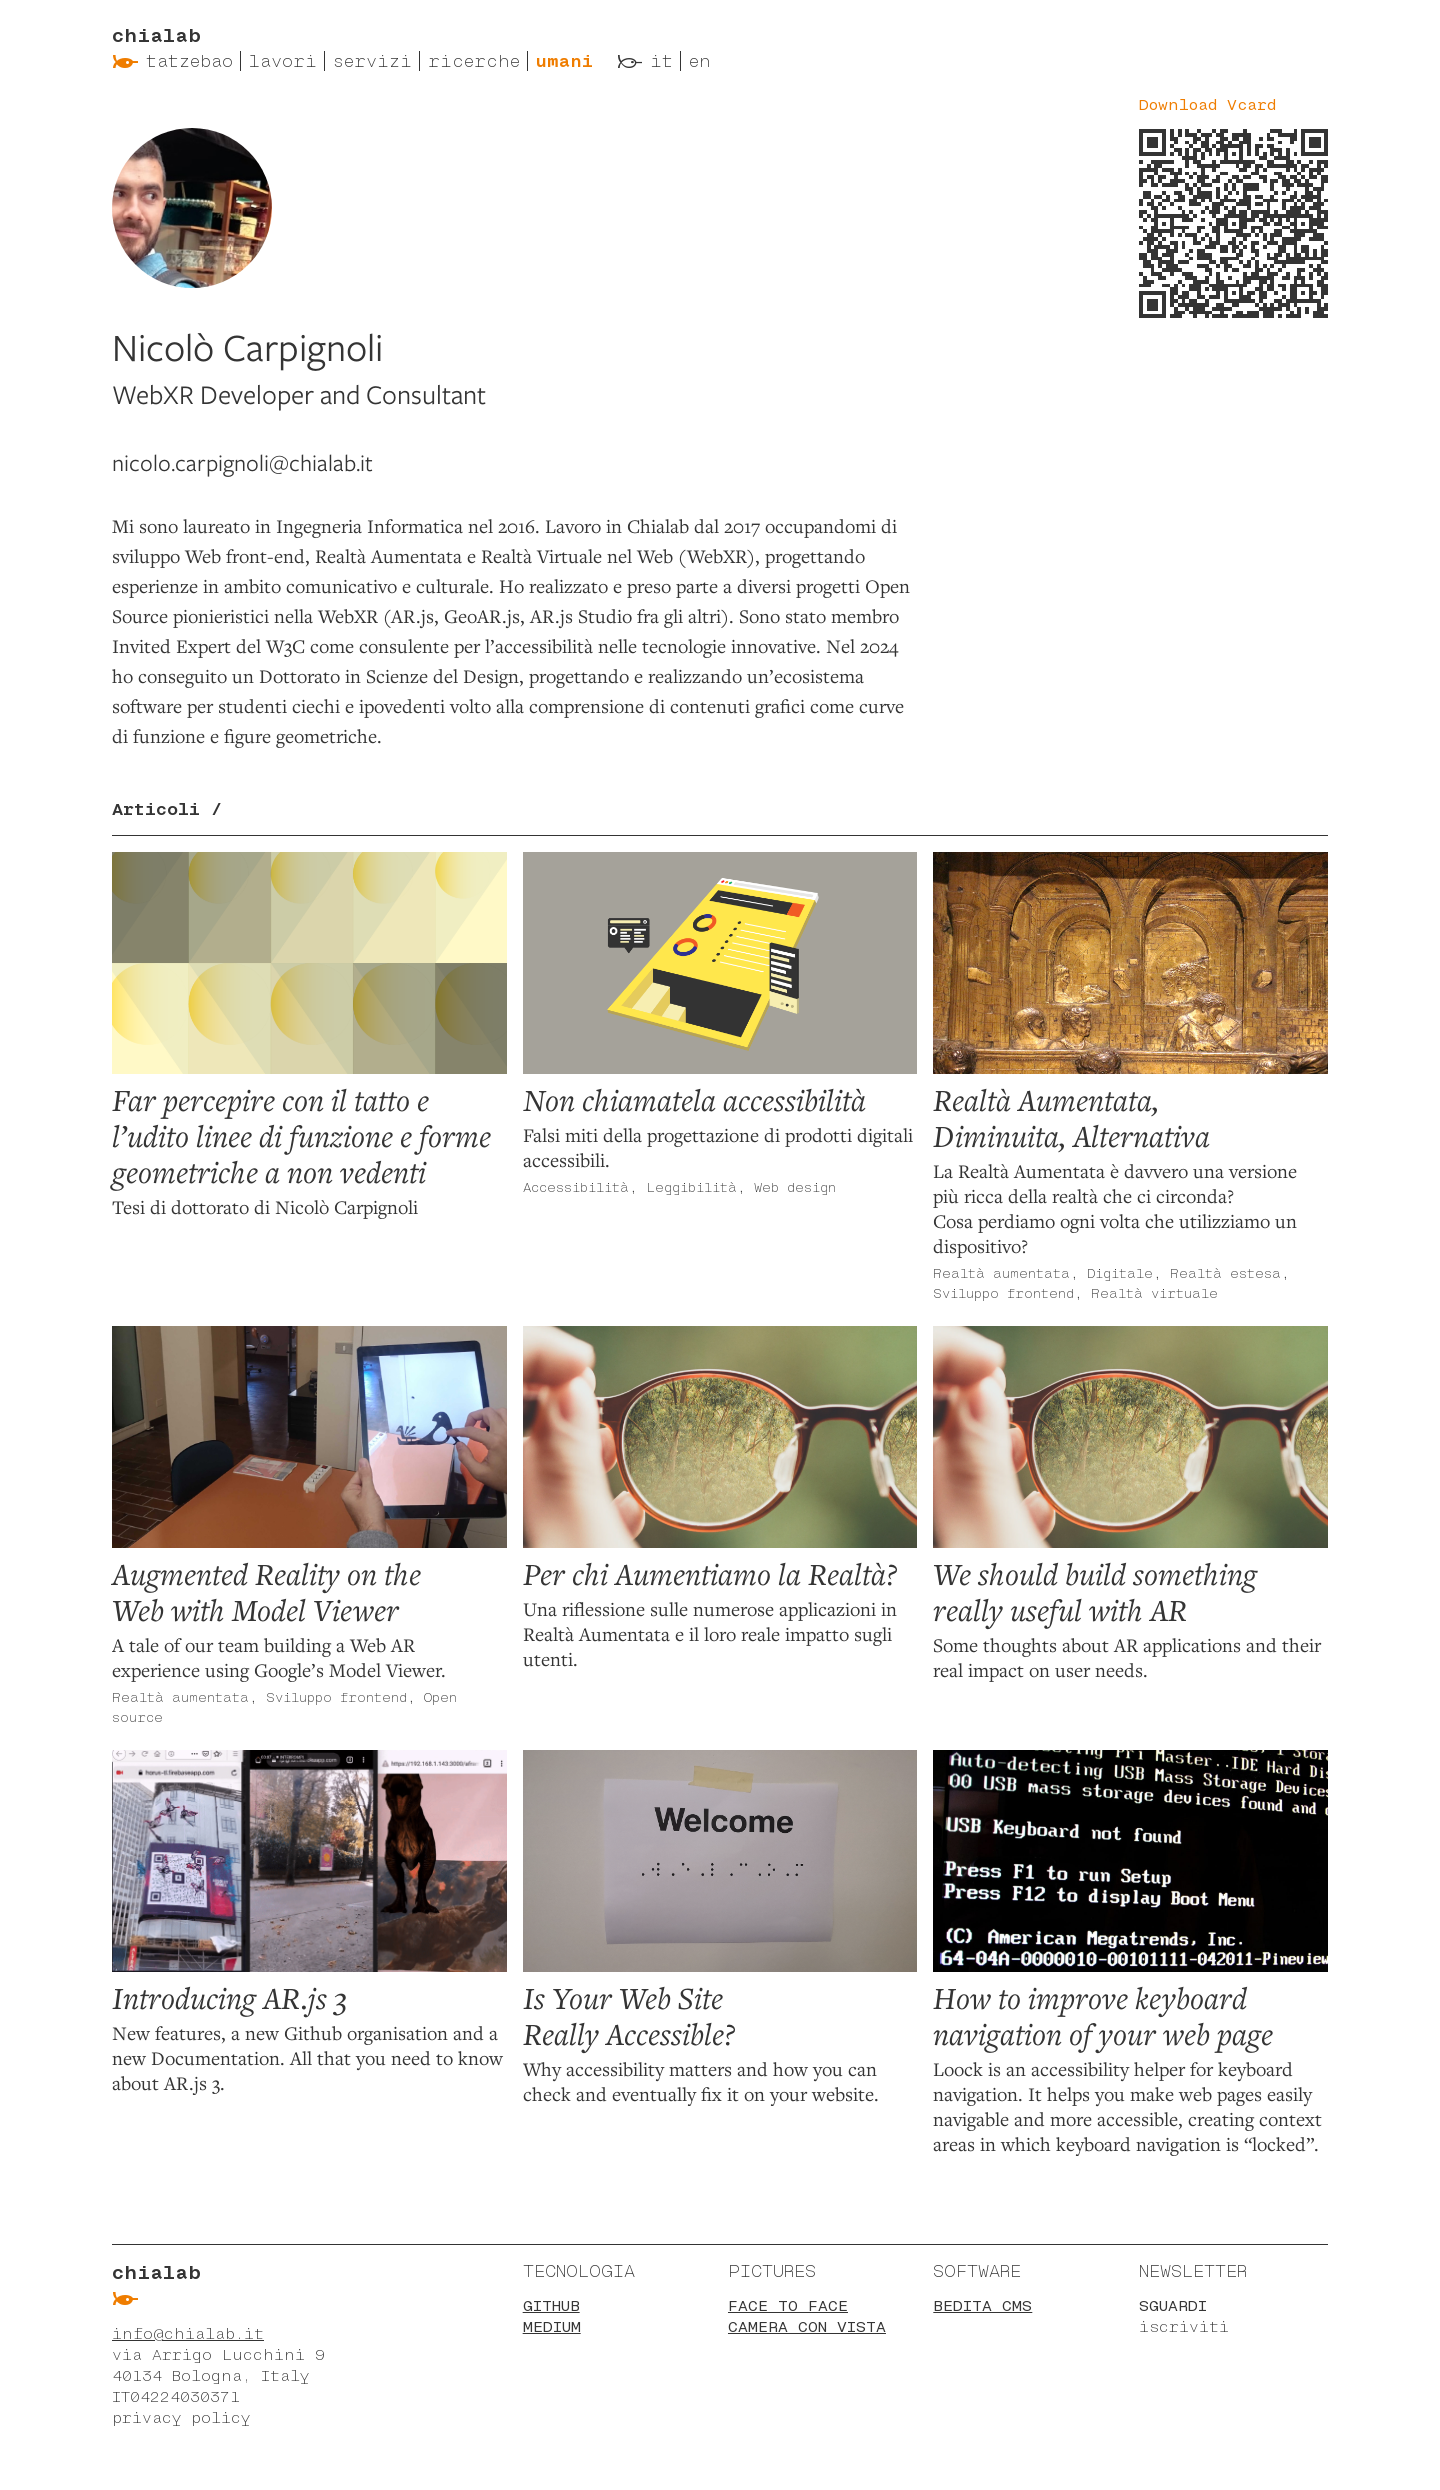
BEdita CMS (982, 2305)
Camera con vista (807, 2326)
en (700, 61)
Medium (552, 2326)
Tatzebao (189, 61)
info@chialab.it (188, 2333)
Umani (564, 61)
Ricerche (474, 61)
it (661, 61)
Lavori (283, 61)
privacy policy (181, 2417)
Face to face (788, 2305)
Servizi (372, 61)
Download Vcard (1207, 104)
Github (551, 2305)
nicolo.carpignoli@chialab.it (242, 462)
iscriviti (1184, 2326)
